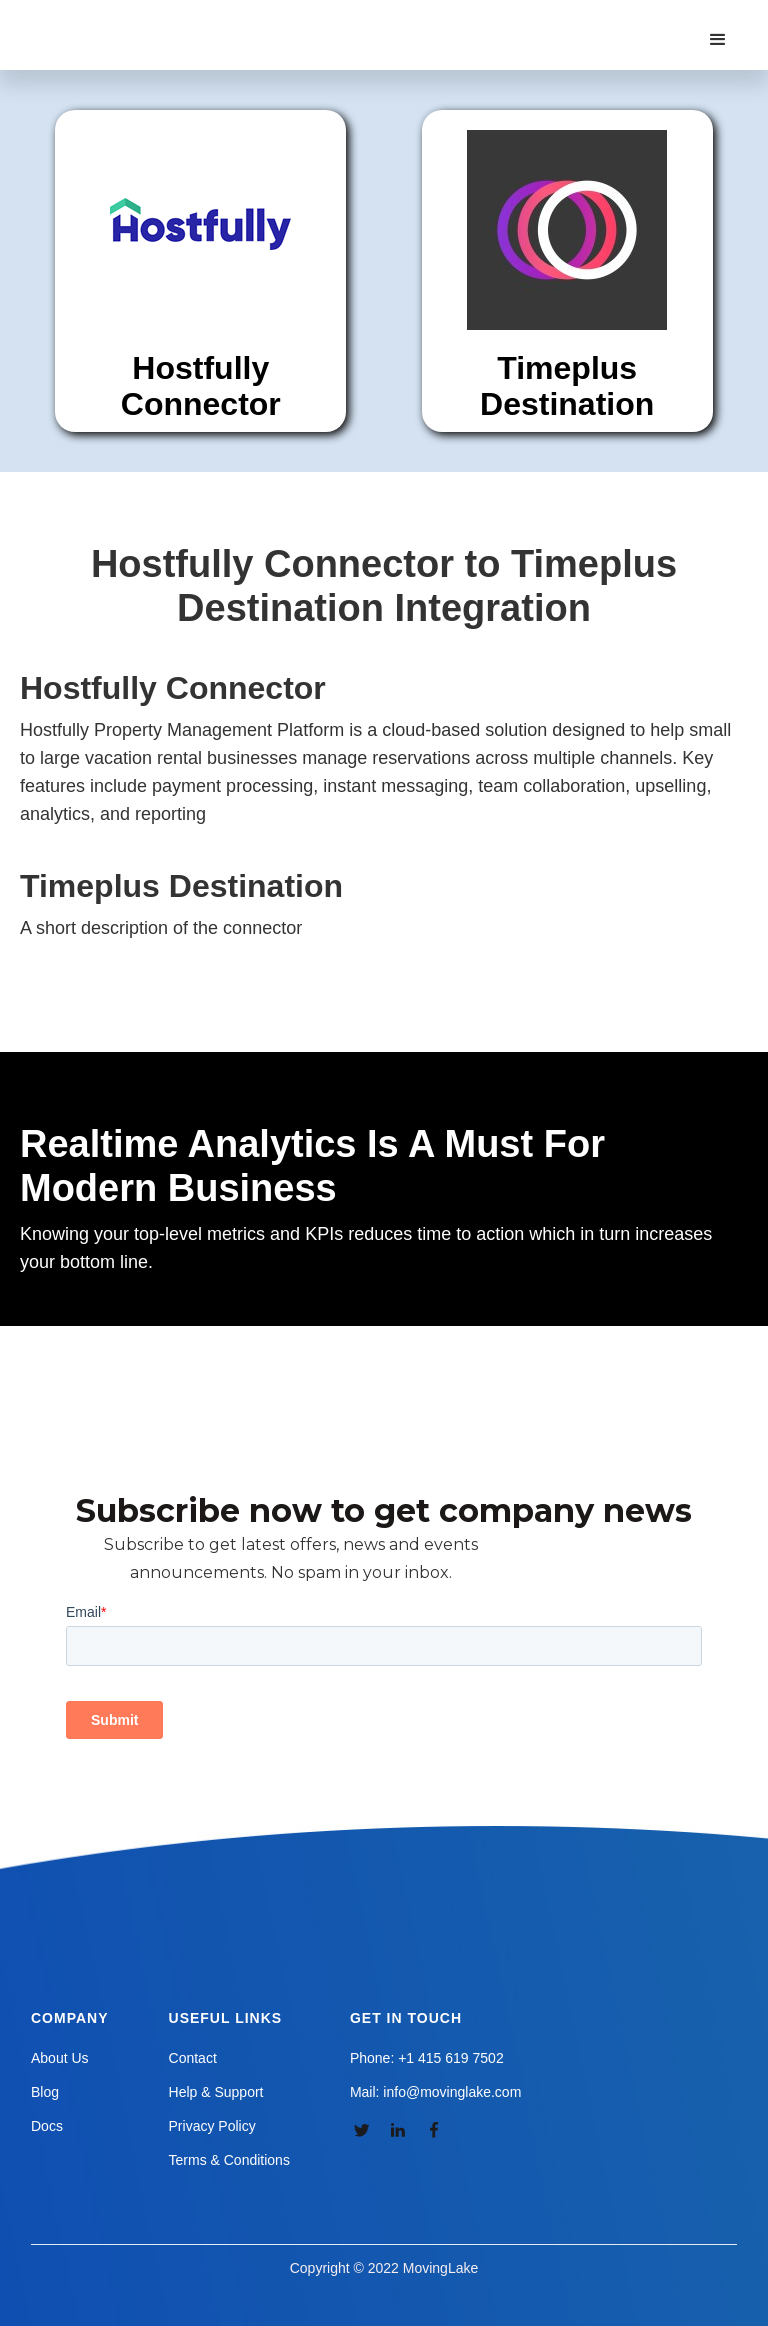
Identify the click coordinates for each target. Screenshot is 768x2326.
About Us (60, 2058)
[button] (718, 40)
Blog (45, 2092)
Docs (47, 2126)
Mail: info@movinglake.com (435, 2092)
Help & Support (216, 2092)
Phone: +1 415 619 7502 (427, 2058)
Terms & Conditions (229, 2160)
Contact (193, 2058)
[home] (134, 20)
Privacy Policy (212, 2126)
